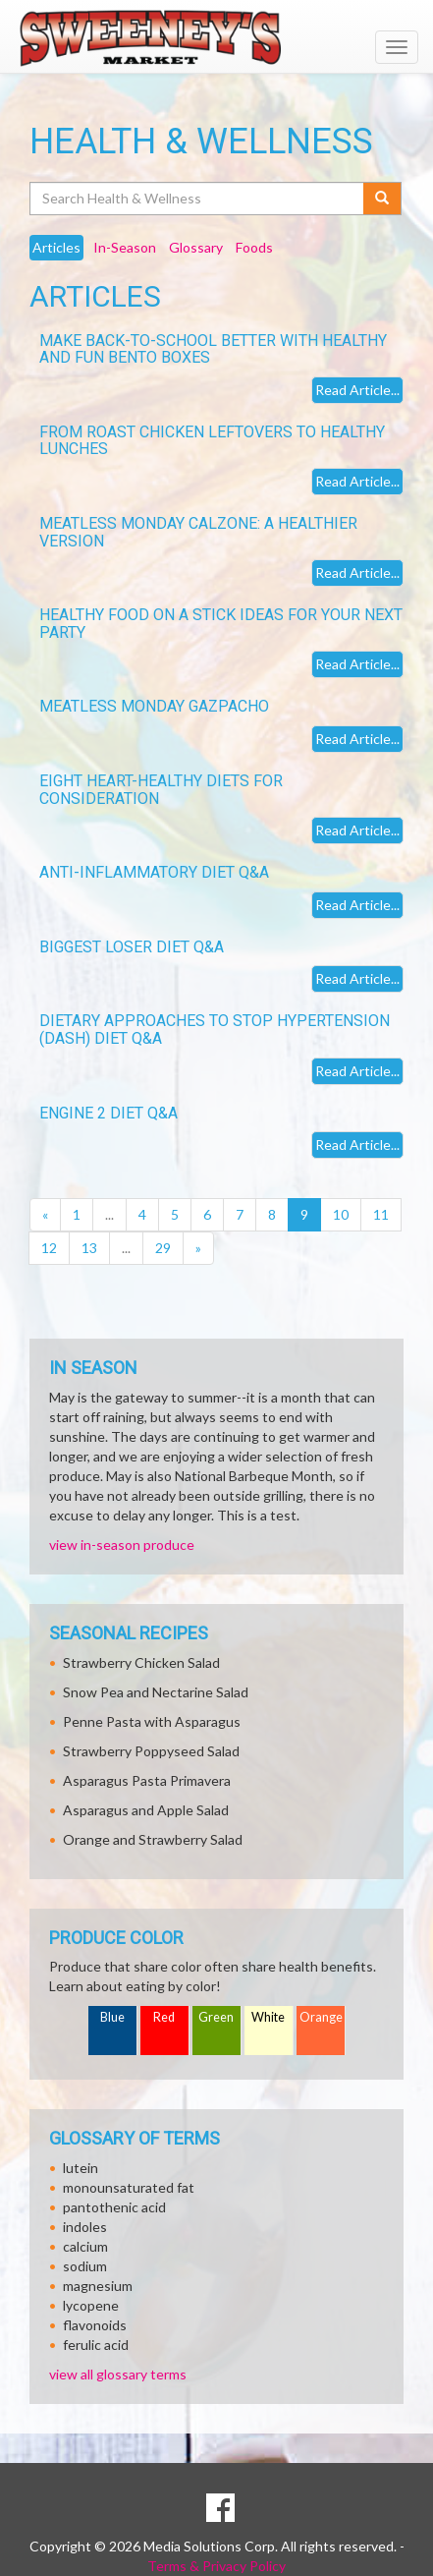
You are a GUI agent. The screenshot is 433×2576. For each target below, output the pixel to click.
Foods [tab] (254, 247)
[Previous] (45, 1214)
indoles (85, 2226)
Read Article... (357, 389)
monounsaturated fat (128, 2187)
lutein (80, 2167)
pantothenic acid (114, 2207)
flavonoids (95, 2325)
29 (163, 1247)
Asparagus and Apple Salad (146, 1810)
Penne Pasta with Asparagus (152, 1721)
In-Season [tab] (124, 247)
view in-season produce (121, 1544)
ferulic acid (96, 2344)
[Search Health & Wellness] (197, 198)
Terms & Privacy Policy (216, 2565)
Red (164, 2017)
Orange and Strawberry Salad (153, 1839)
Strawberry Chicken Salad (141, 1662)
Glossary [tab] (196, 247)
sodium (85, 2266)
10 (341, 1214)
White (268, 2017)
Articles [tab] (56, 247)
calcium (85, 2246)
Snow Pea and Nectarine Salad (155, 1692)
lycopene (91, 2305)
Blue (112, 2017)
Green (216, 2017)
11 (381, 1214)
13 (89, 1247)
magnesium (98, 2285)
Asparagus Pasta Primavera (147, 1780)
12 (49, 1247)
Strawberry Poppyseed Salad (151, 1751)
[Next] (198, 1248)
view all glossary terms (118, 2374)
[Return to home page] (216, 38)
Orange (321, 2017)
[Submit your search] (382, 198)
